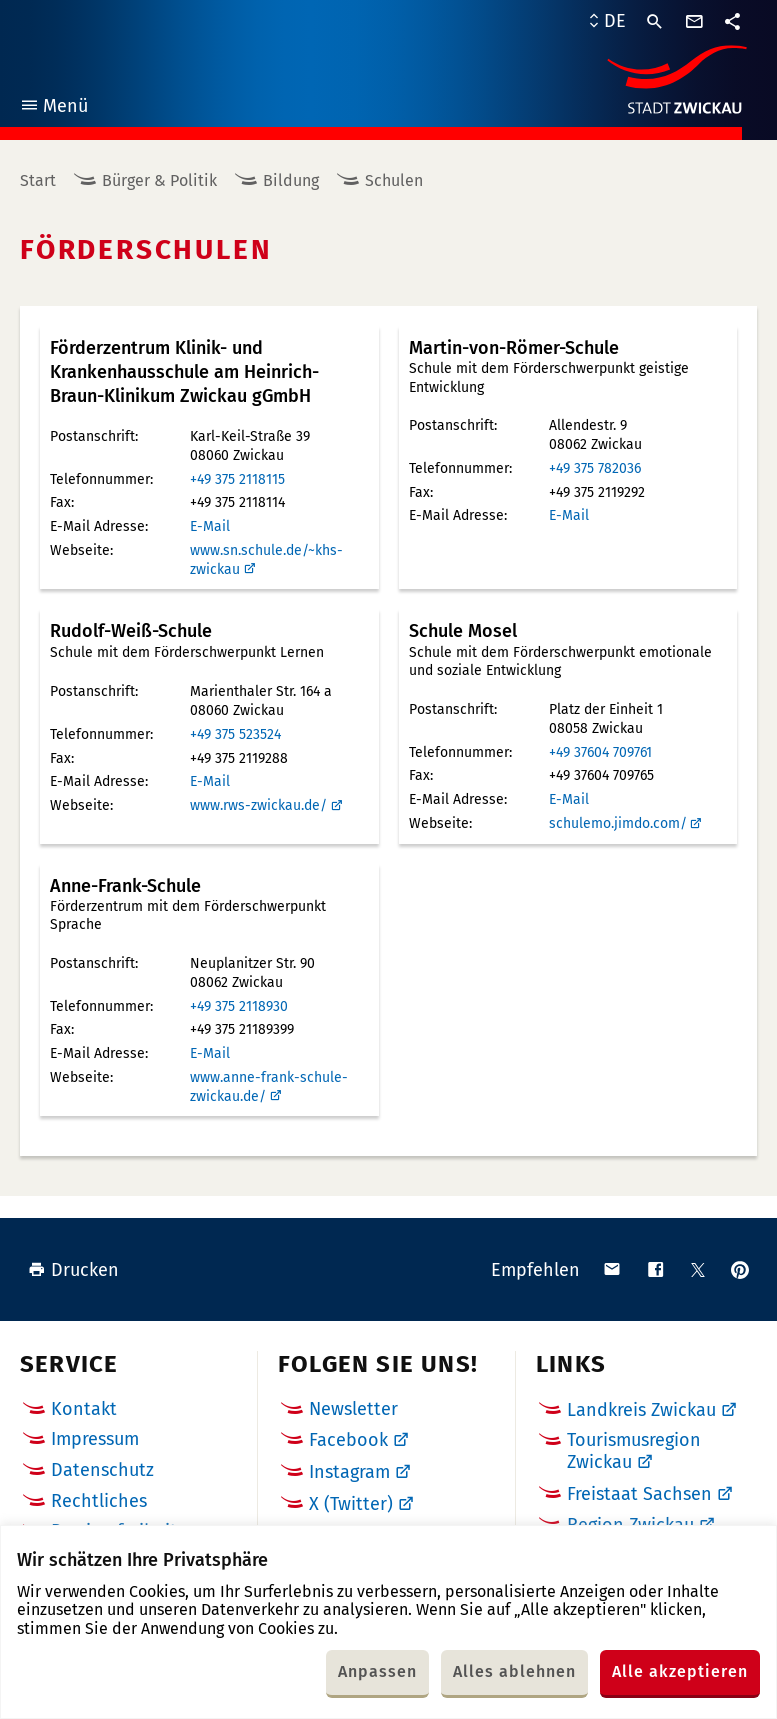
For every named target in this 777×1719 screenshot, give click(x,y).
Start (38, 180)
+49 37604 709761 (600, 752)
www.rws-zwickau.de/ (258, 805)
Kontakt (84, 1409)
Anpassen (377, 1671)
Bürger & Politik (159, 180)
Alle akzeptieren (680, 1671)
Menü (53, 108)
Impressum (95, 1439)
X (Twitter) (351, 1504)
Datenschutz (102, 1470)
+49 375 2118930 (239, 1006)
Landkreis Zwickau (641, 1410)
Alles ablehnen (514, 1671)
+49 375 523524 (235, 734)
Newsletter (353, 1409)
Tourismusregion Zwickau (634, 1451)
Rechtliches (99, 1501)
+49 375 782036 (595, 468)
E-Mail (210, 526)
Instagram (349, 1472)
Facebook (348, 1440)
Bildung (291, 180)
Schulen (394, 180)
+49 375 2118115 (237, 479)
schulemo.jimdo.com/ (618, 823)
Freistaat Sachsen (639, 1494)
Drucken (73, 1270)
